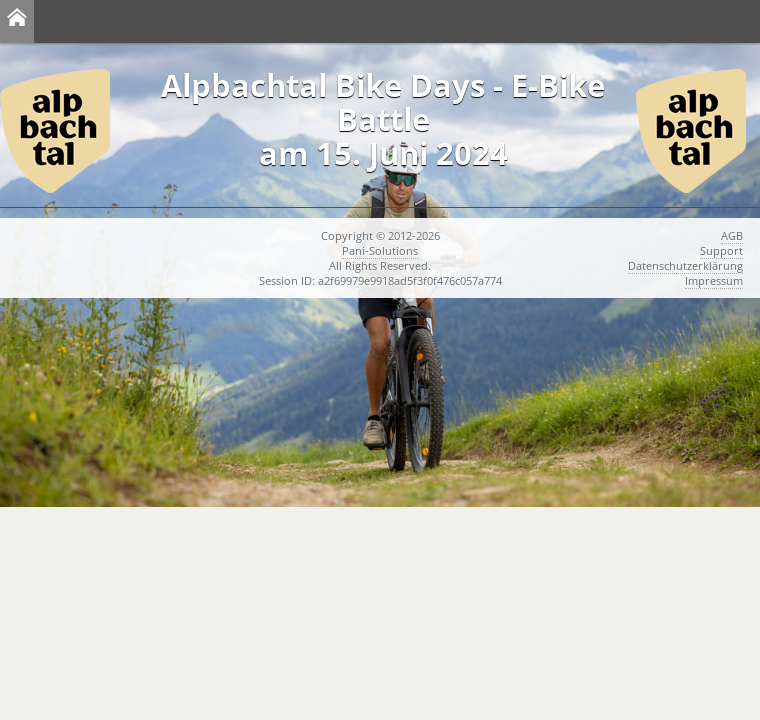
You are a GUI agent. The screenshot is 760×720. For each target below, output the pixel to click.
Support (721, 250)
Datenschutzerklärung (685, 265)
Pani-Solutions (380, 250)
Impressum (714, 280)
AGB (732, 235)
